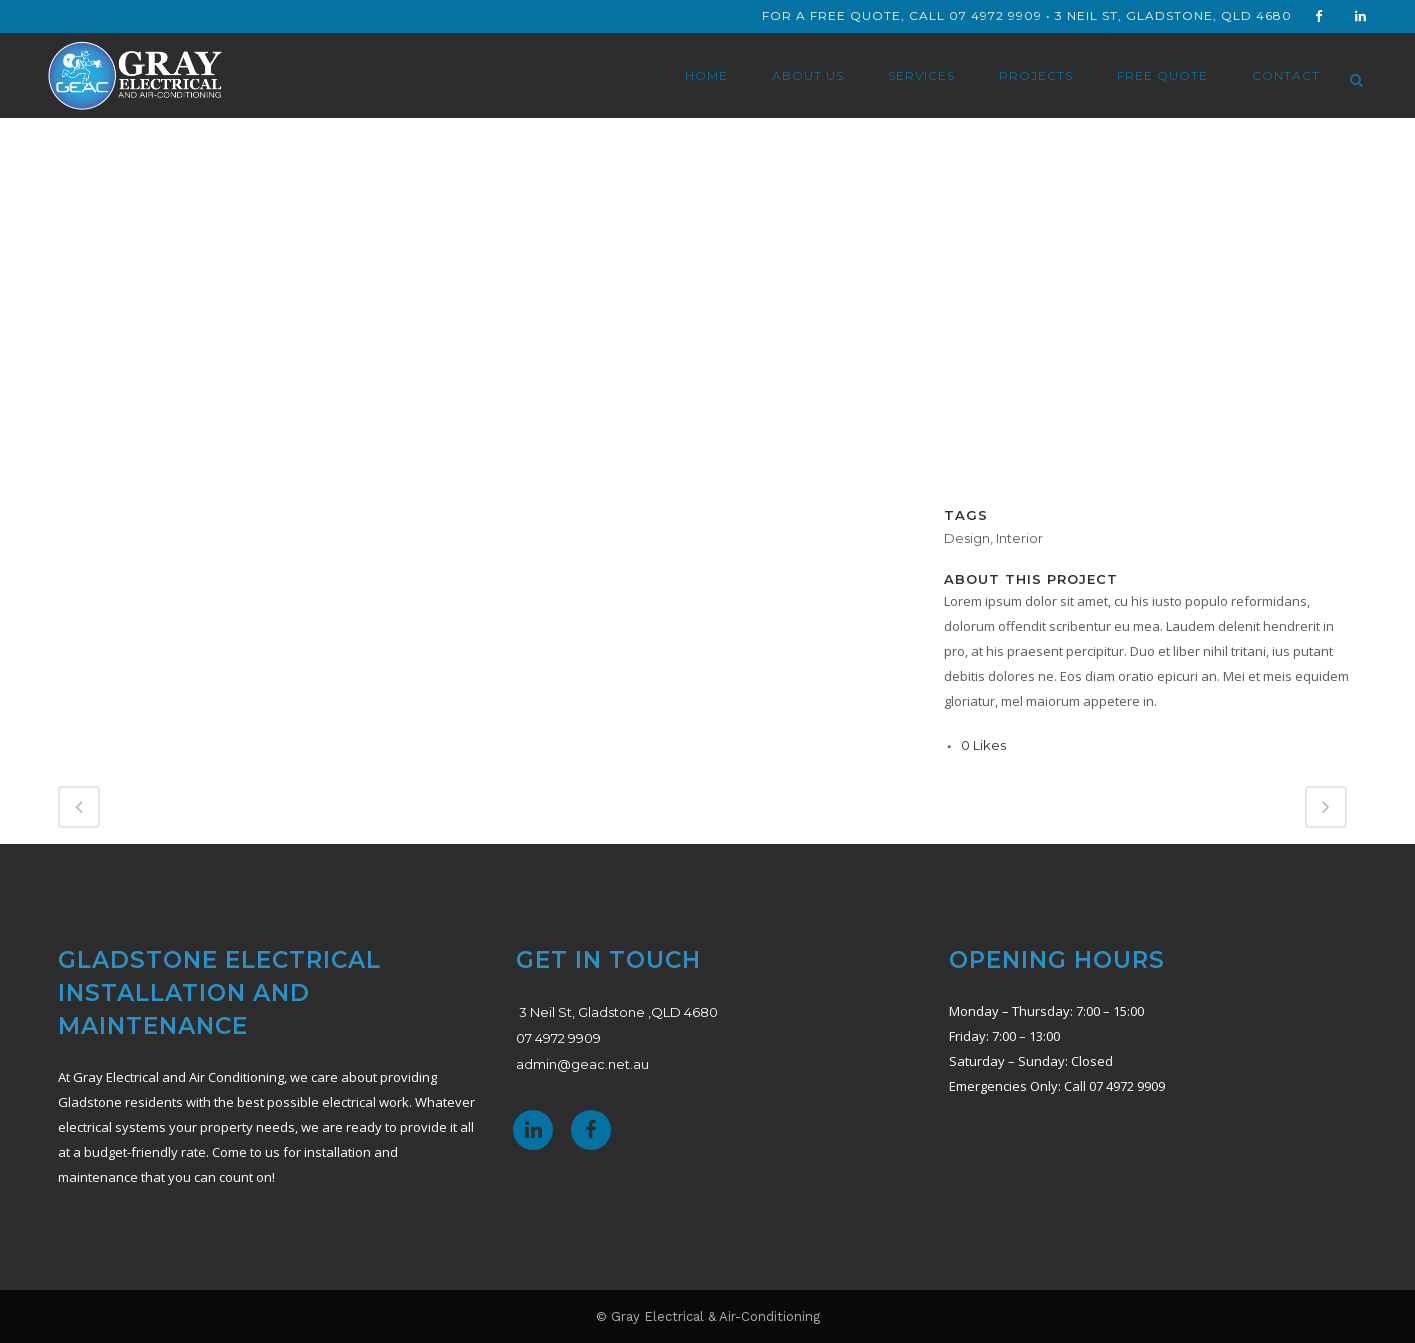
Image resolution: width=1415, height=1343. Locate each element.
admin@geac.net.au (582, 1064)
